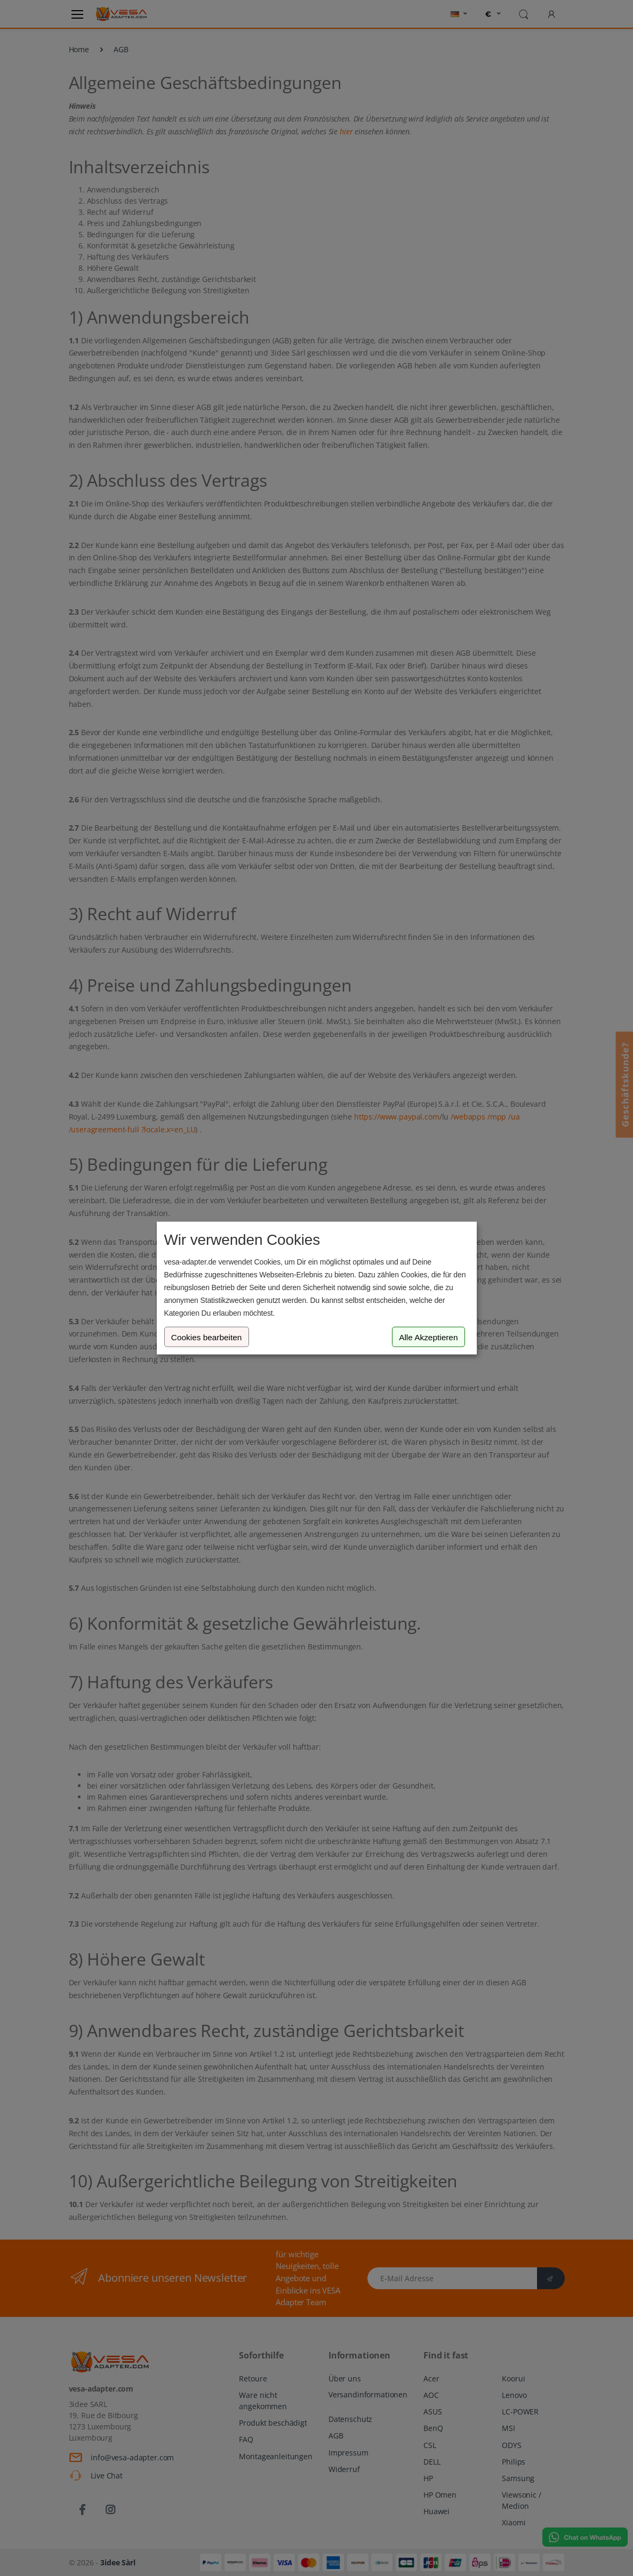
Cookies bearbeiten (206, 1336)
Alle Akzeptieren (428, 1336)
